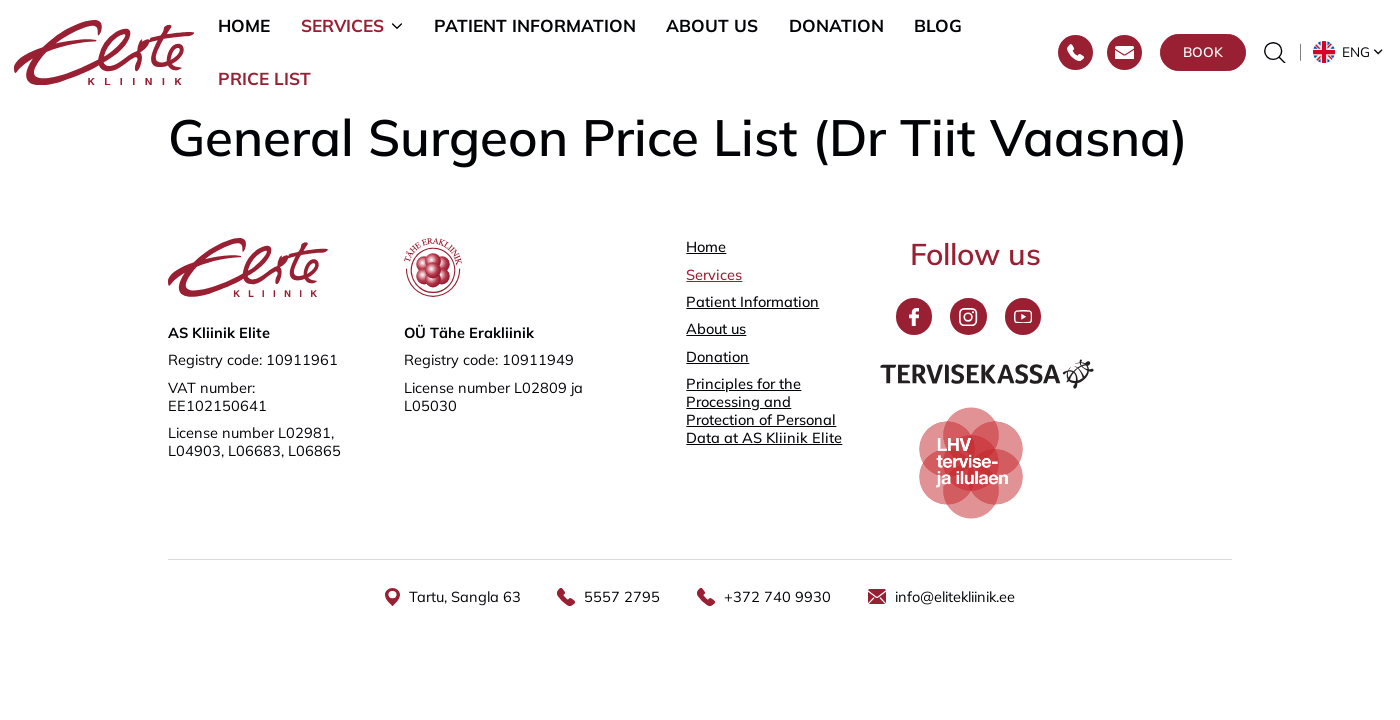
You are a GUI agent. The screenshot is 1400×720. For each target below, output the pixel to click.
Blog (938, 26)
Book (1203, 54)
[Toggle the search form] (1275, 55)
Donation (836, 26)
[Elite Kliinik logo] (104, 52)
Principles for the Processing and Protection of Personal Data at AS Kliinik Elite (764, 411)
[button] (1349, 55)
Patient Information (535, 26)
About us (712, 26)
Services (342, 26)
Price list (264, 81)
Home (244, 26)
